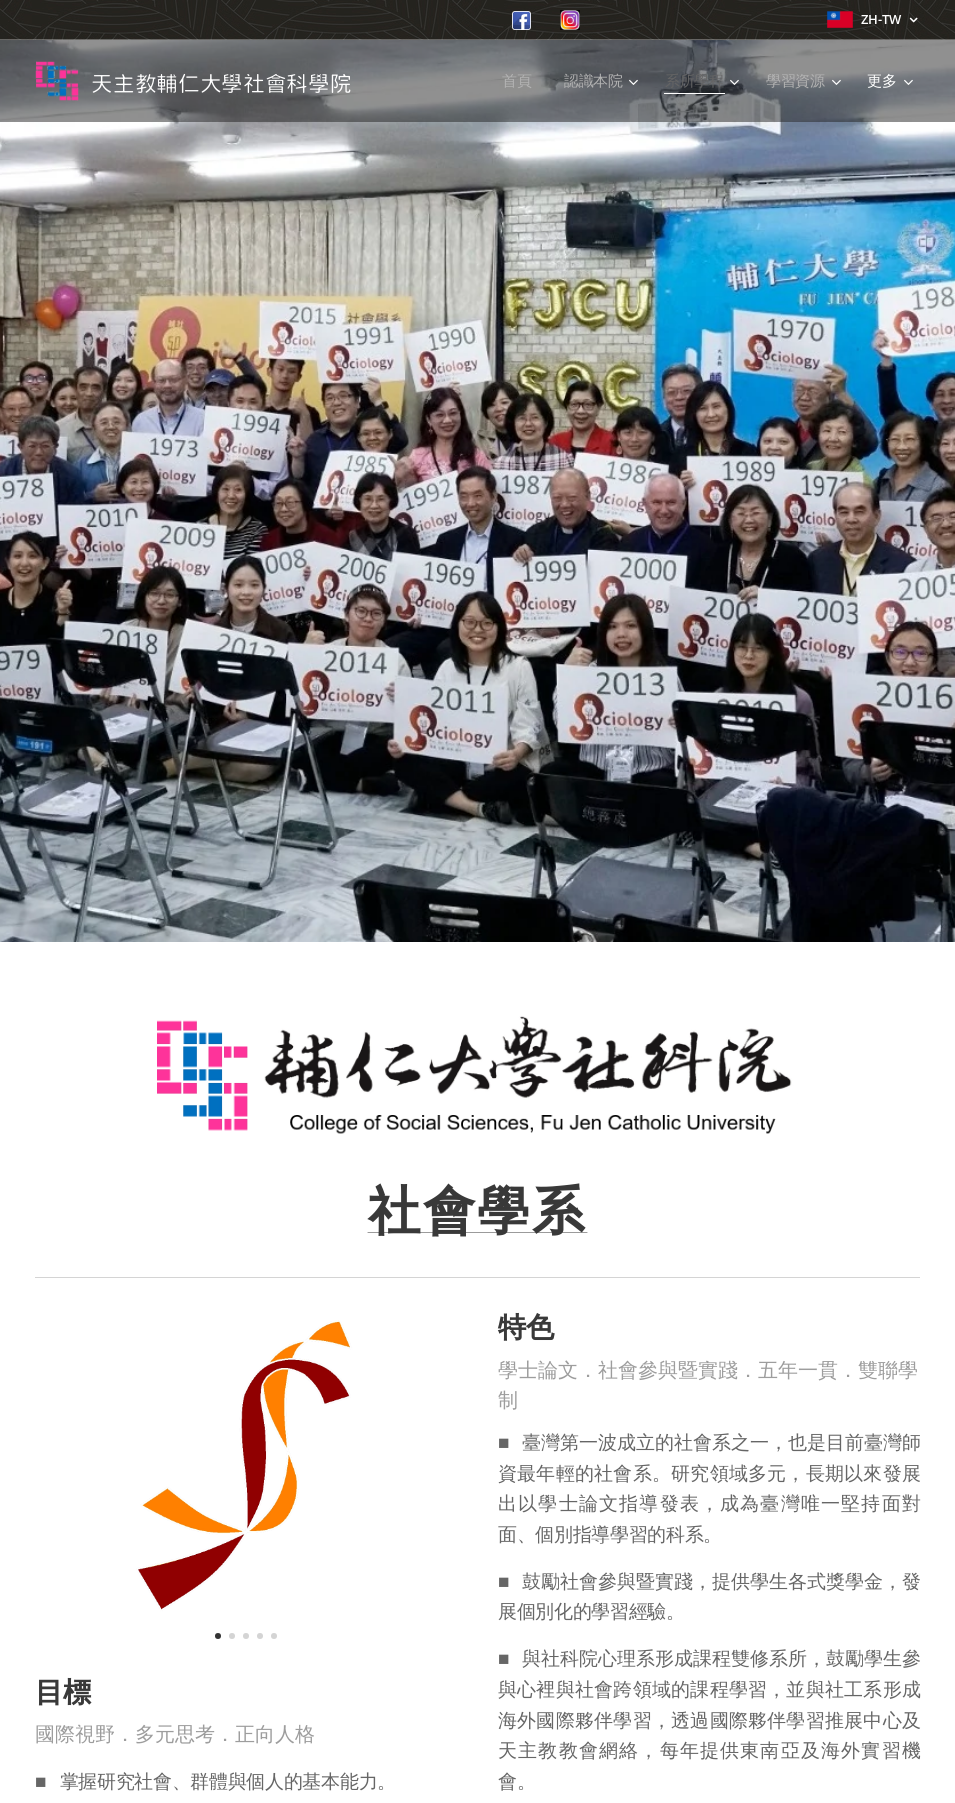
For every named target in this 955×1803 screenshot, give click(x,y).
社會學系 (478, 1211)
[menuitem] (519, 81)
